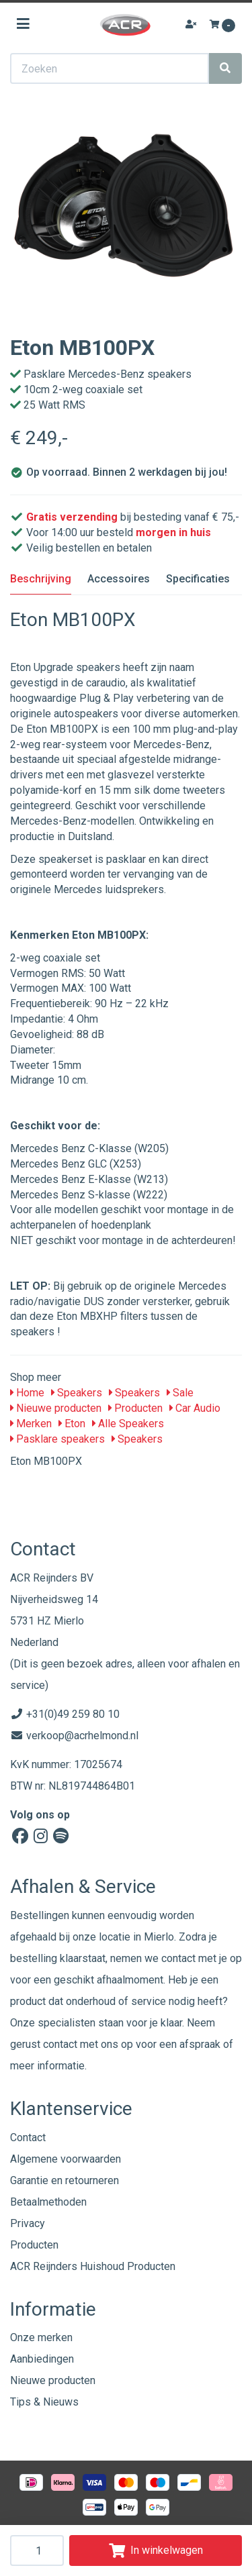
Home (27, 1392)
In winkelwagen (156, 2550)
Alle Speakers (128, 1423)
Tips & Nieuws (44, 2401)
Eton (71, 1423)
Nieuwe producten (55, 1408)
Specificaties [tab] (198, 578)
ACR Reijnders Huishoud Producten (92, 2266)
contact (60, 2044)
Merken (31, 1423)
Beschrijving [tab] (40, 578)
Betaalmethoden (48, 2202)
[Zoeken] (225, 68)
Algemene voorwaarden (65, 2159)
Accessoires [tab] (118, 578)
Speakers (76, 1392)
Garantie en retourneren (64, 2180)
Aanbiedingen (42, 2359)
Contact (28, 2137)
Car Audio (194, 1408)
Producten (135, 1408)
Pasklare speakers (57, 1439)
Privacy (27, 2223)
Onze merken (41, 2337)
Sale (180, 1392)
